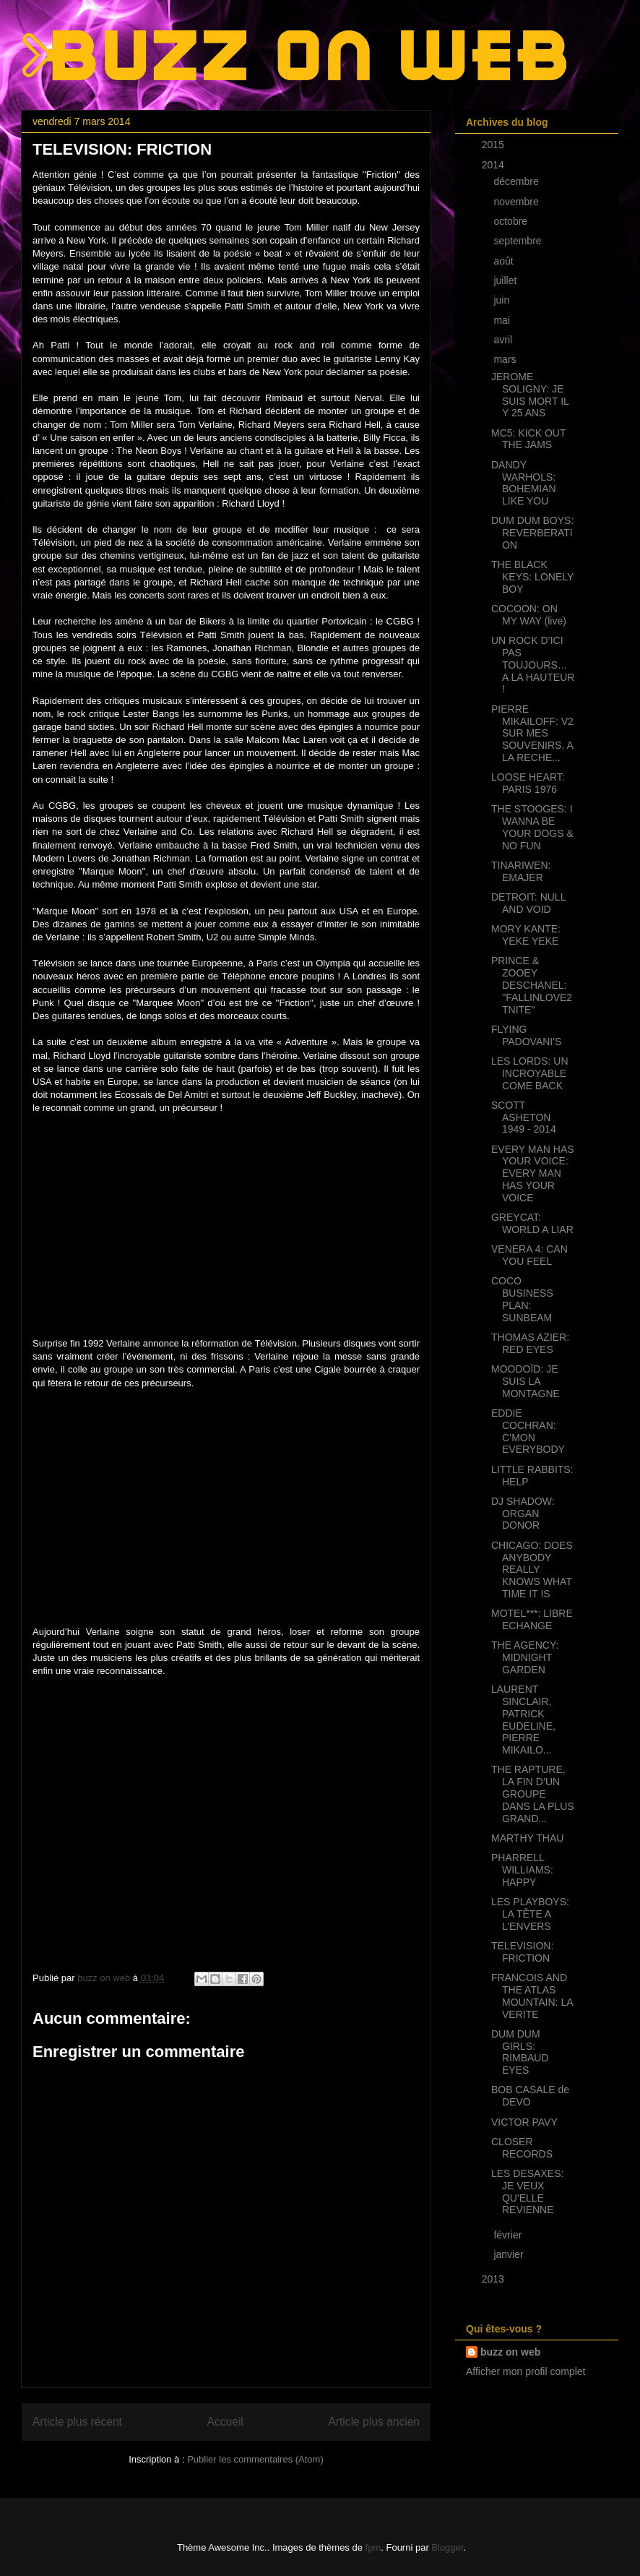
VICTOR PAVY (524, 2122)
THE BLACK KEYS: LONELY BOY (532, 577)
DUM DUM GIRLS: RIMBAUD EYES (520, 2052)
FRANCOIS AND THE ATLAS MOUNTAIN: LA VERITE (532, 1995)
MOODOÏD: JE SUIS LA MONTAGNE (525, 1381)
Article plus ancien (374, 2422)
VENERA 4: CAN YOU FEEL (529, 1255)
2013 (494, 2279)
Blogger (447, 2547)
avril (504, 339)
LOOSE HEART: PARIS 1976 (528, 783)
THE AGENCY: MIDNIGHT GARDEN (524, 1657)
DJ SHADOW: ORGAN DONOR (523, 1513)
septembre (518, 240)
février (508, 2235)
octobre (511, 221)
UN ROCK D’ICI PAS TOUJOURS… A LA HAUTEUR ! (532, 665)
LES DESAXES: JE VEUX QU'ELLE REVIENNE (527, 2191)
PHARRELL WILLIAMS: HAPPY (522, 1870)
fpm (373, 2547)
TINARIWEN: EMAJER (520, 871)
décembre (517, 181)
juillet (506, 280)
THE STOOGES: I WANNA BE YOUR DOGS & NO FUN (532, 827)
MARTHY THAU (527, 1838)
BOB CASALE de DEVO (530, 2096)
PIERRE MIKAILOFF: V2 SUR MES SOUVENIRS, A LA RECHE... (532, 733)
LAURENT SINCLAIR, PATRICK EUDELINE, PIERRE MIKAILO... (523, 1719)
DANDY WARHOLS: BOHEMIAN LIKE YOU (523, 483)
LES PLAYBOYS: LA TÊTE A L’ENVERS (530, 1914)
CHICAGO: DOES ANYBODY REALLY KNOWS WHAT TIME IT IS (532, 1570)
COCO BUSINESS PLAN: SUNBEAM (522, 1299)
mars (506, 359)
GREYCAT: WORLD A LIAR (532, 1223)
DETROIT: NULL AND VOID (528, 903)
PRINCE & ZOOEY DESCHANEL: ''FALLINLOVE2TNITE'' (531, 985)
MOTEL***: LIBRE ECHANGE (532, 1619)
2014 (494, 165)
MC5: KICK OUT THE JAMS (528, 439)
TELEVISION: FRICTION (522, 1952)
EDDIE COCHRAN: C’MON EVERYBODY (528, 1431)
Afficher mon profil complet (525, 2371)
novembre (517, 201)
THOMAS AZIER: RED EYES (530, 1343)
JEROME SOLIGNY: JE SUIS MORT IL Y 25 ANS (529, 394)
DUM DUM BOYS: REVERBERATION (532, 533)
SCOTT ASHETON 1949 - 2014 (523, 1117)
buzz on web (510, 2352)
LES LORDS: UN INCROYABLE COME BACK (529, 1073)
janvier (509, 2254)
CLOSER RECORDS (522, 2148)
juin (502, 300)
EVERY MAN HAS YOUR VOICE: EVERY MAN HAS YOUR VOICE (532, 1173)
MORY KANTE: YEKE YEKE (526, 935)
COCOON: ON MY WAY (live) (528, 615)
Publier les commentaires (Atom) (255, 2459)
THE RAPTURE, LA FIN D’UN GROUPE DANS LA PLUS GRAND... (532, 1794)
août (504, 261)
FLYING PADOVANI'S (526, 1035)
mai (502, 320)
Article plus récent (77, 2422)
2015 (494, 144)
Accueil (225, 2422)
